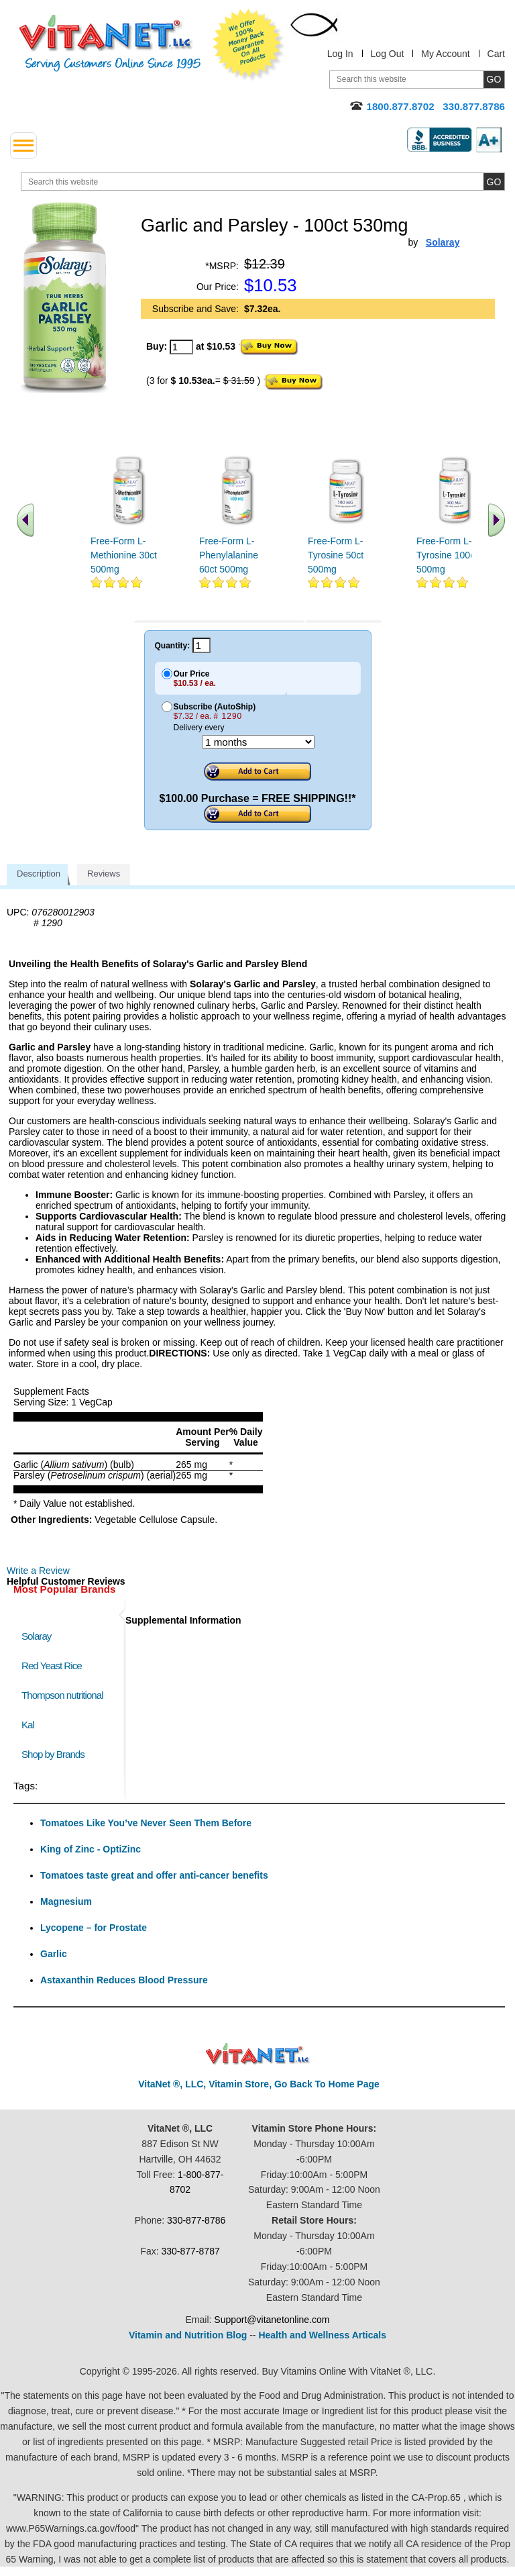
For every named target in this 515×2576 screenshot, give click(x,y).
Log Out (387, 53)
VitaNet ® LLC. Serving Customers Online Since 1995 (110, 43)
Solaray (36, 1636)
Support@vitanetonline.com (271, 2319)
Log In (340, 53)
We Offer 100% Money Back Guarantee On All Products (249, 45)
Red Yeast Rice (51, 1665)
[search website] (262, 181)
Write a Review (38, 1570)
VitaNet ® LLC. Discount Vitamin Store (258, 2054)
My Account (445, 53)
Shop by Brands (56, 1754)
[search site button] (493, 181)
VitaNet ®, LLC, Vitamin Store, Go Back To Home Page (259, 2084)
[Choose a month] (258, 742)
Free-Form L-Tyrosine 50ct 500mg (335, 555)
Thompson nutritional (62, 1695)
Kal (27, 1724)
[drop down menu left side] (23, 145)
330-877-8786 (196, 2220)
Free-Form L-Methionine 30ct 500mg (124, 555)
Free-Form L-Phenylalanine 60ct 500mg (228, 555)
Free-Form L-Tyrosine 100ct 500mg (446, 555)
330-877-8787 (191, 2251)
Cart (496, 53)
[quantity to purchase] (181, 347)
